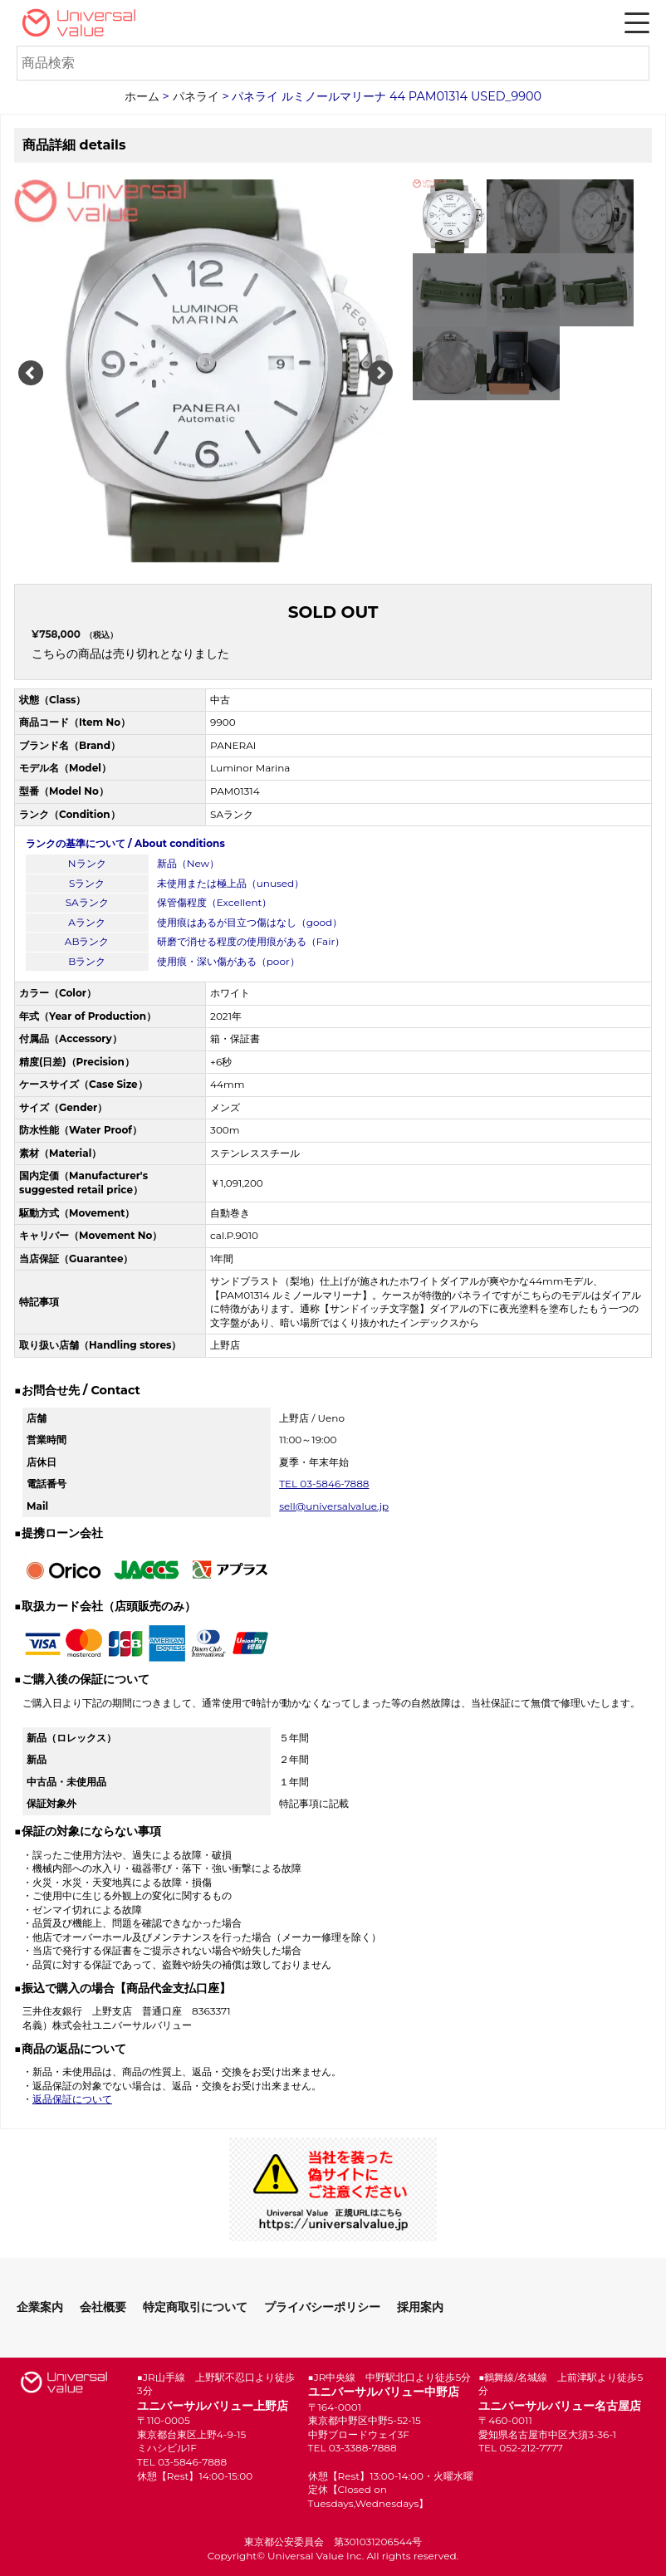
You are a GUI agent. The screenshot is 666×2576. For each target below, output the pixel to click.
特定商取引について (195, 2306)
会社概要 (103, 2306)
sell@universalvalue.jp (334, 1506)
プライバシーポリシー (322, 2306)
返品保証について (72, 2099)
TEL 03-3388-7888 (352, 2447)
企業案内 (40, 2306)
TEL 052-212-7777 (520, 2447)
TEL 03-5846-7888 (324, 1483)
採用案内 (420, 2306)
